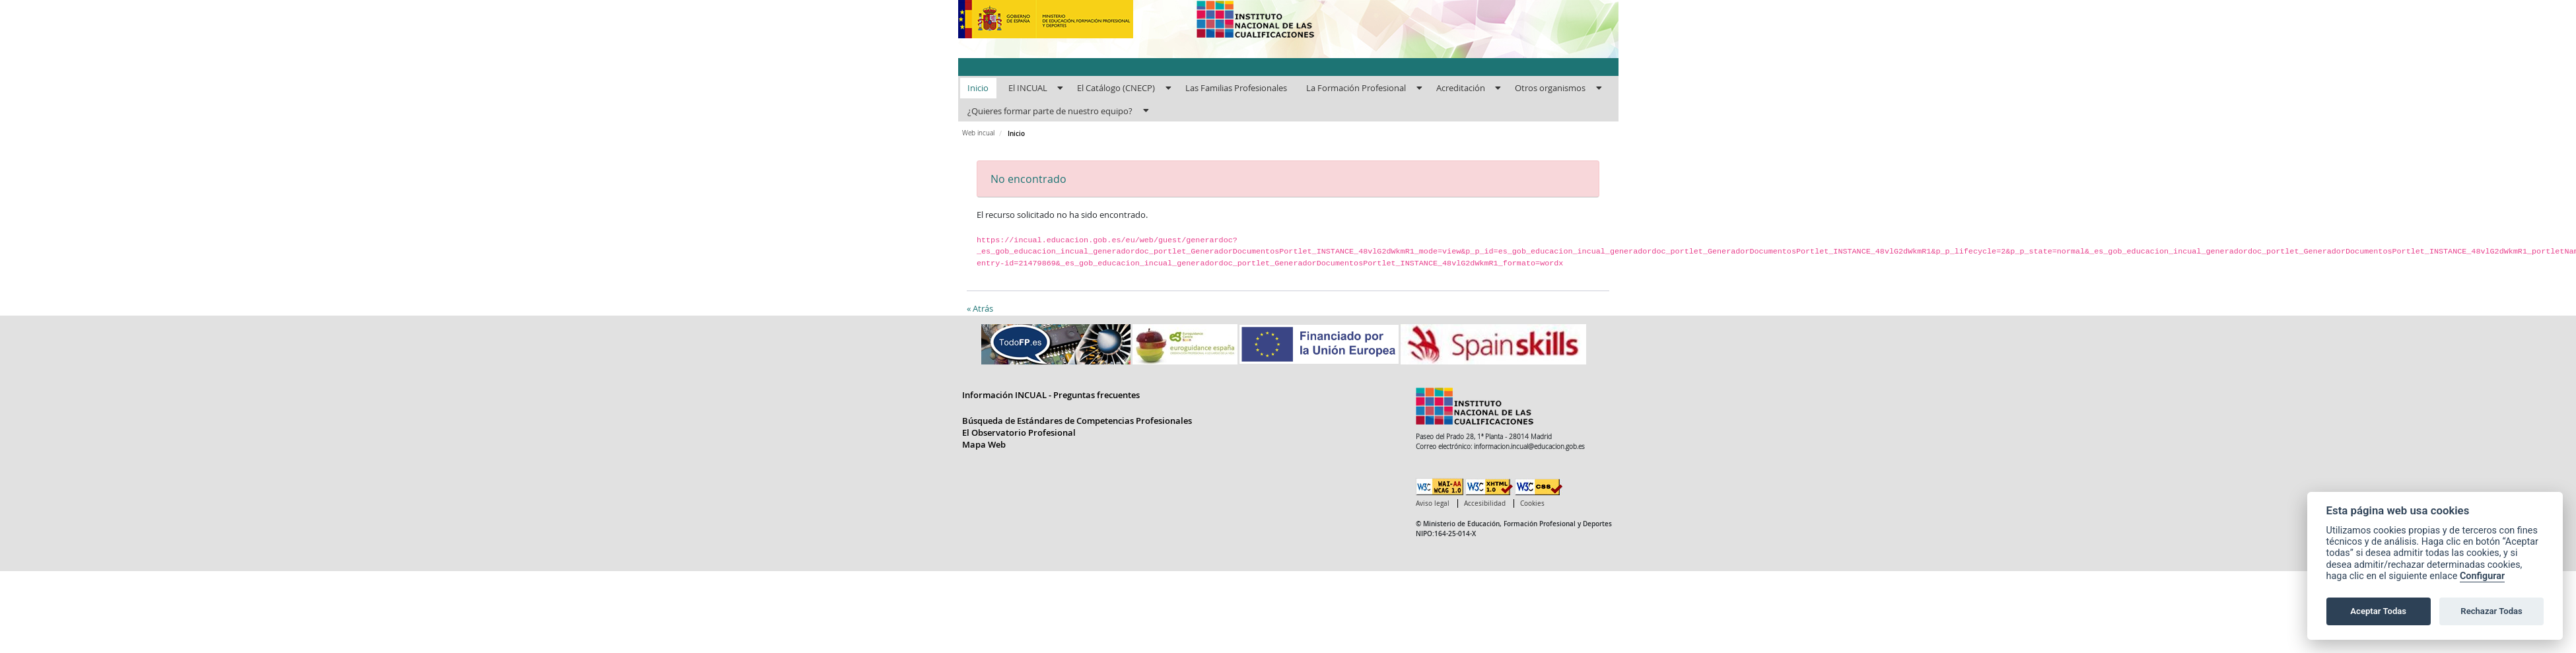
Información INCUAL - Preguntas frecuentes (1051, 395)
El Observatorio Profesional (1019, 432)
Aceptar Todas (2378, 611)
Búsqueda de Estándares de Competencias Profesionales (1077, 421)
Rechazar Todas (2491, 611)
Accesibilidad (1485, 503)
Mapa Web (984, 444)
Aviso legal (1432, 503)
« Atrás (980, 308)
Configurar (2482, 576)
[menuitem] (978, 88)
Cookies (1532, 503)
